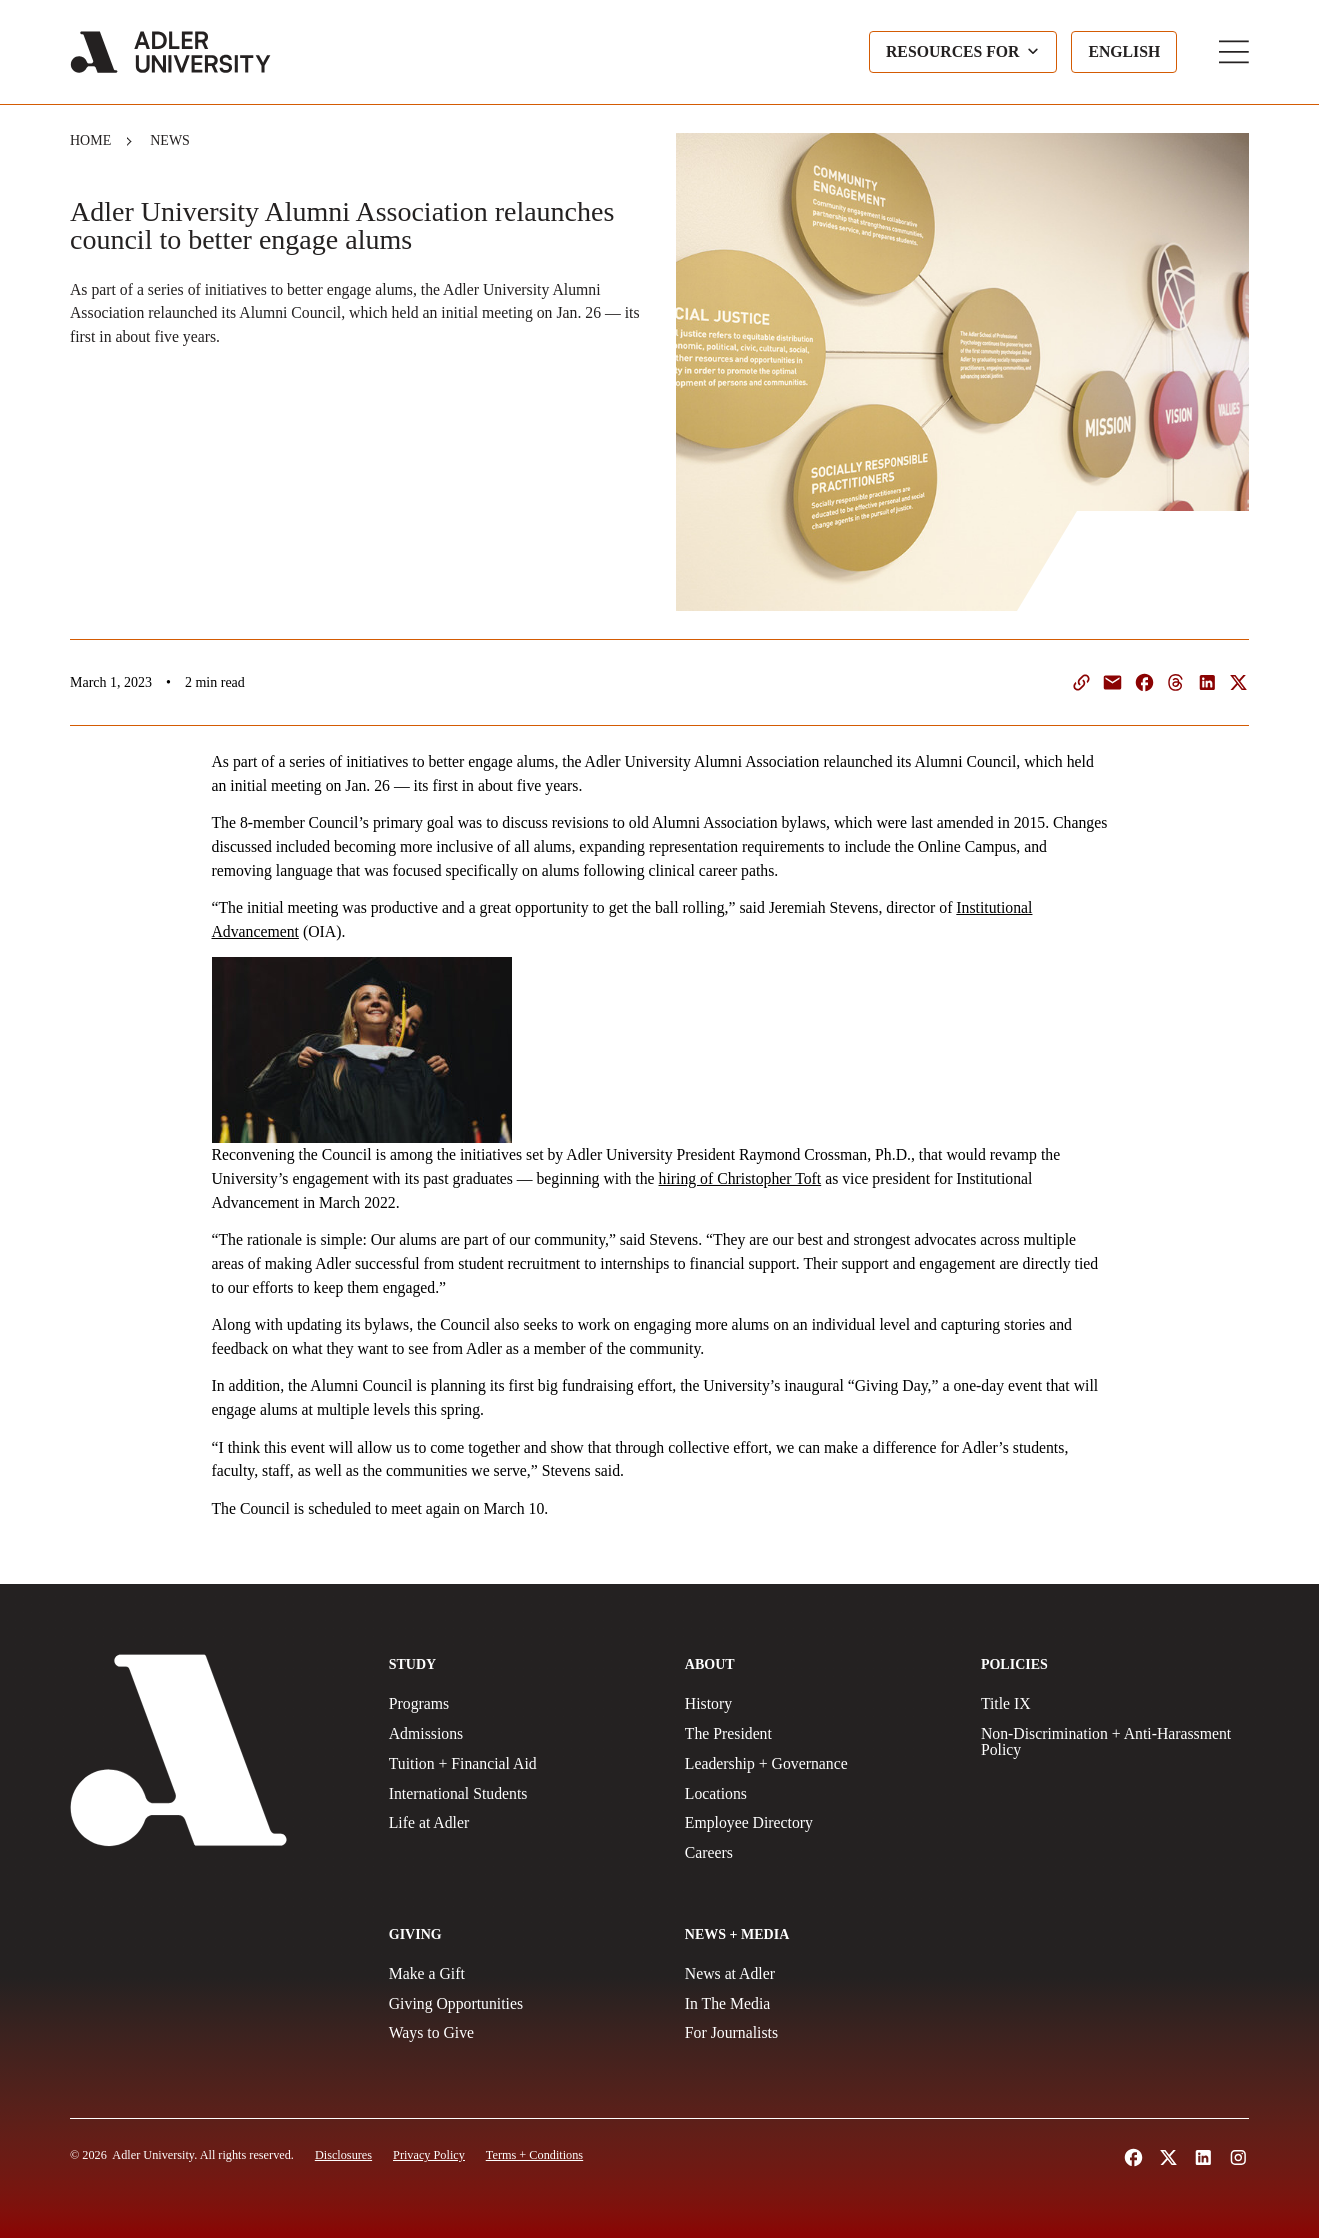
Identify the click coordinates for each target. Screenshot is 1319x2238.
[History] (819, 1704)
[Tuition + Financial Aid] (523, 1764)
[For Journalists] (819, 2033)
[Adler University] (170, 52)
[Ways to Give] (523, 2033)
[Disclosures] (343, 2155)
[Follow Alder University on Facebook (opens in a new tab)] (1133, 2157)
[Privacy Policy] (429, 2155)
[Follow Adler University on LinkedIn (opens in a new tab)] (1203, 2157)
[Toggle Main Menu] (1234, 52)
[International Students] (523, 1794)
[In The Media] (819, 2004)
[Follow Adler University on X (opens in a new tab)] (1168, 2157)
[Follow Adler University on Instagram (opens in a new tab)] (1238, 2157)
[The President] (819, 1734)
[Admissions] (523, 1734)
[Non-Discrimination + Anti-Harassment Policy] (1115, 1742)
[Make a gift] (523, 1974)
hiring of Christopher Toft (740, 1178)
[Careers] (819, 1853)
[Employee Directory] (819, 1823)
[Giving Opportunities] (523, 2004)
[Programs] (523, 1704)
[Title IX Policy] (1115, 1704)
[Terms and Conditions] (534, 2155)
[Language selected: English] (1124, 52)
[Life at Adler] (523, 1823)
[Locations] (819, 1794)
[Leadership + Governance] (819, 1764)
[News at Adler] (819, 1974)
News (170, 140)
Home (90, 140)
